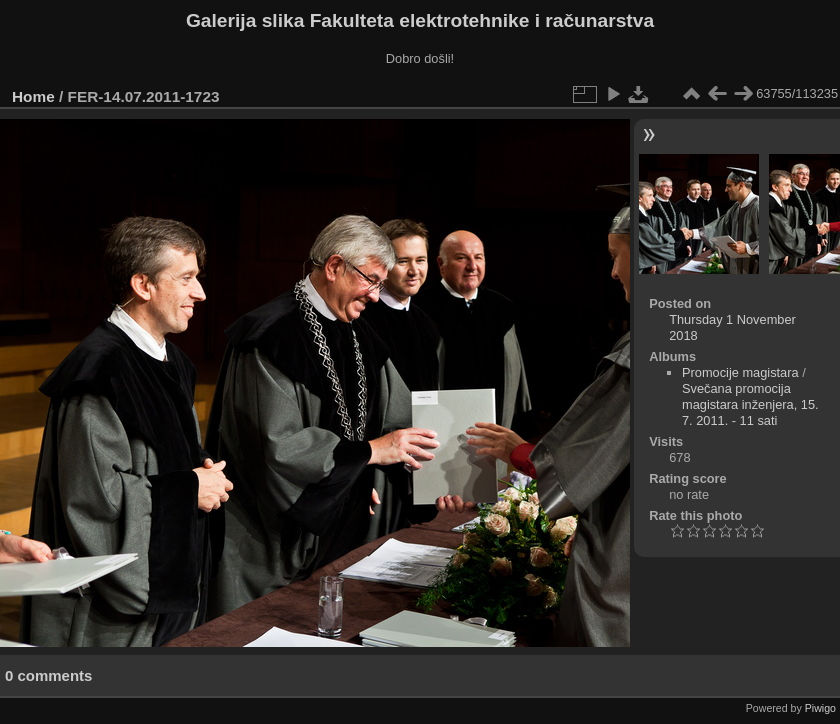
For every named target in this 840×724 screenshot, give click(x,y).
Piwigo (820, 708)
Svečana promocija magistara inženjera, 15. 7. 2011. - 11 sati (750, 404)
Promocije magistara (740, 372)
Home (33, 96)
